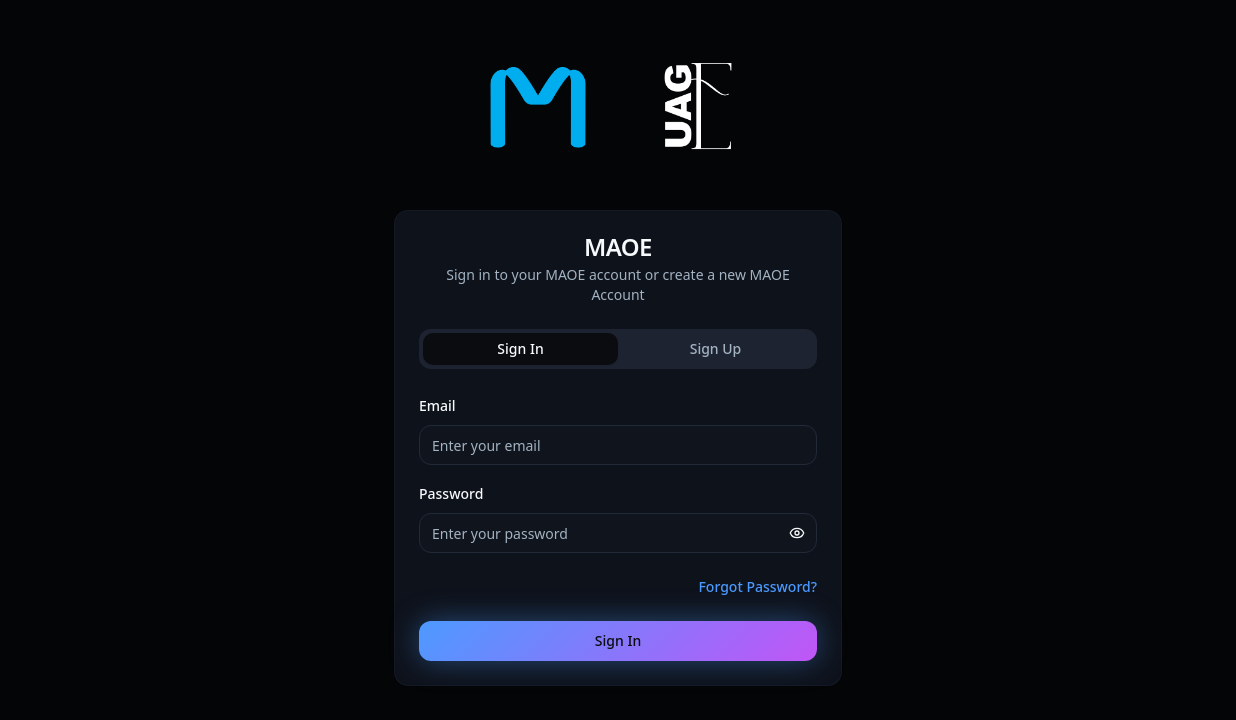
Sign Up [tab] (716, 348)
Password (451, 493)
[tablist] (618, 349)
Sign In (618, 640)
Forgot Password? (757, 586)
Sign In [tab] (520, 348)
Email (437, 405)
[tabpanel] (618, 527)
